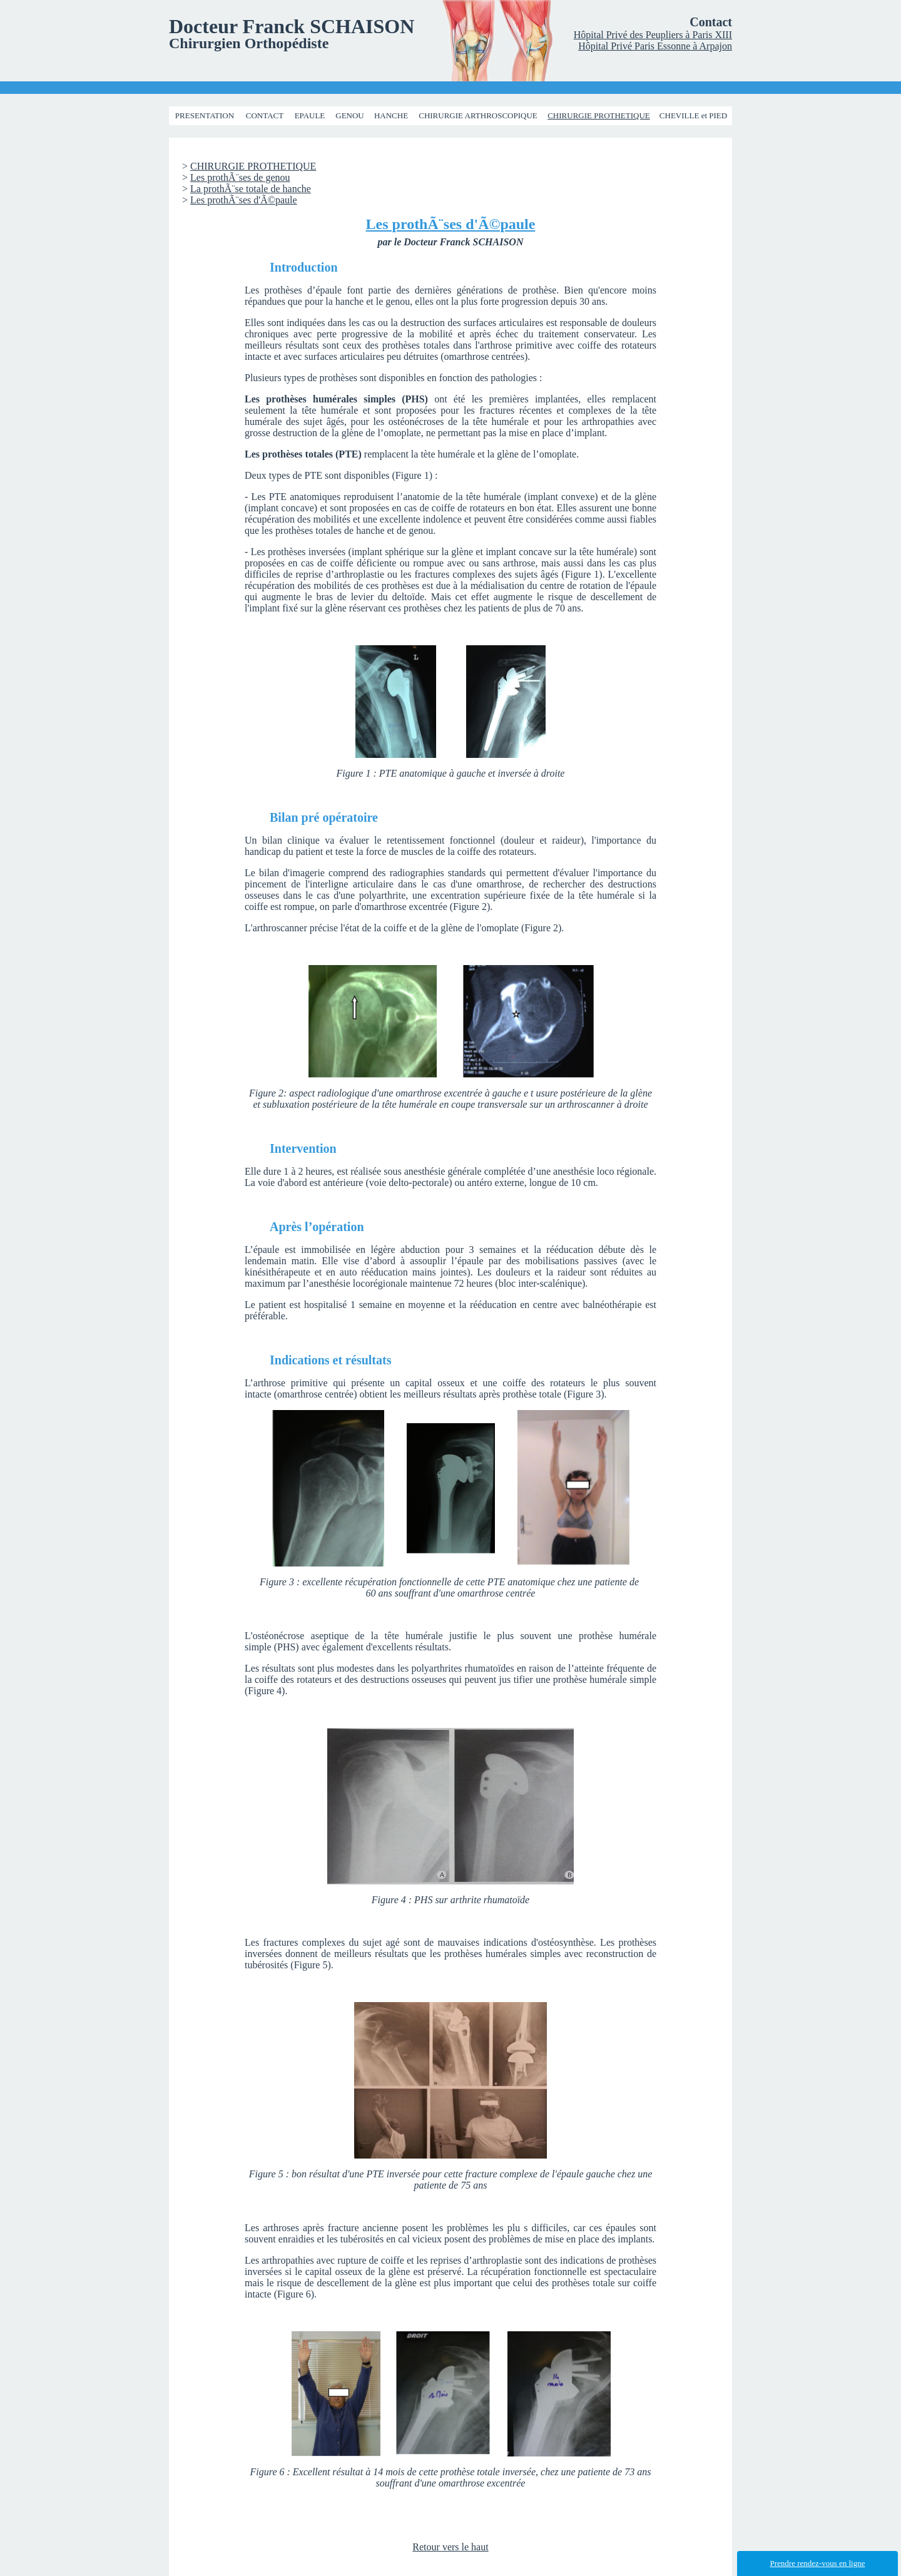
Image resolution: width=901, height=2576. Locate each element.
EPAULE (310, 115)
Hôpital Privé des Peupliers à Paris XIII (653, 34)
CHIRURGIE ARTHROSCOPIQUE (478, 115)
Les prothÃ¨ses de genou (240, 177)
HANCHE (391, 115)
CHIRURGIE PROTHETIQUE (598, 115)
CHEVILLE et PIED (693, 115)
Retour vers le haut (450, 2547)
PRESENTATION (204, 115)
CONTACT (264, 115)
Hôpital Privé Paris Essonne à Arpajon (655, 46)
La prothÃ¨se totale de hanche (250, 188)
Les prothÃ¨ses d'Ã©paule (243, 200)
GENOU (349, 115)
